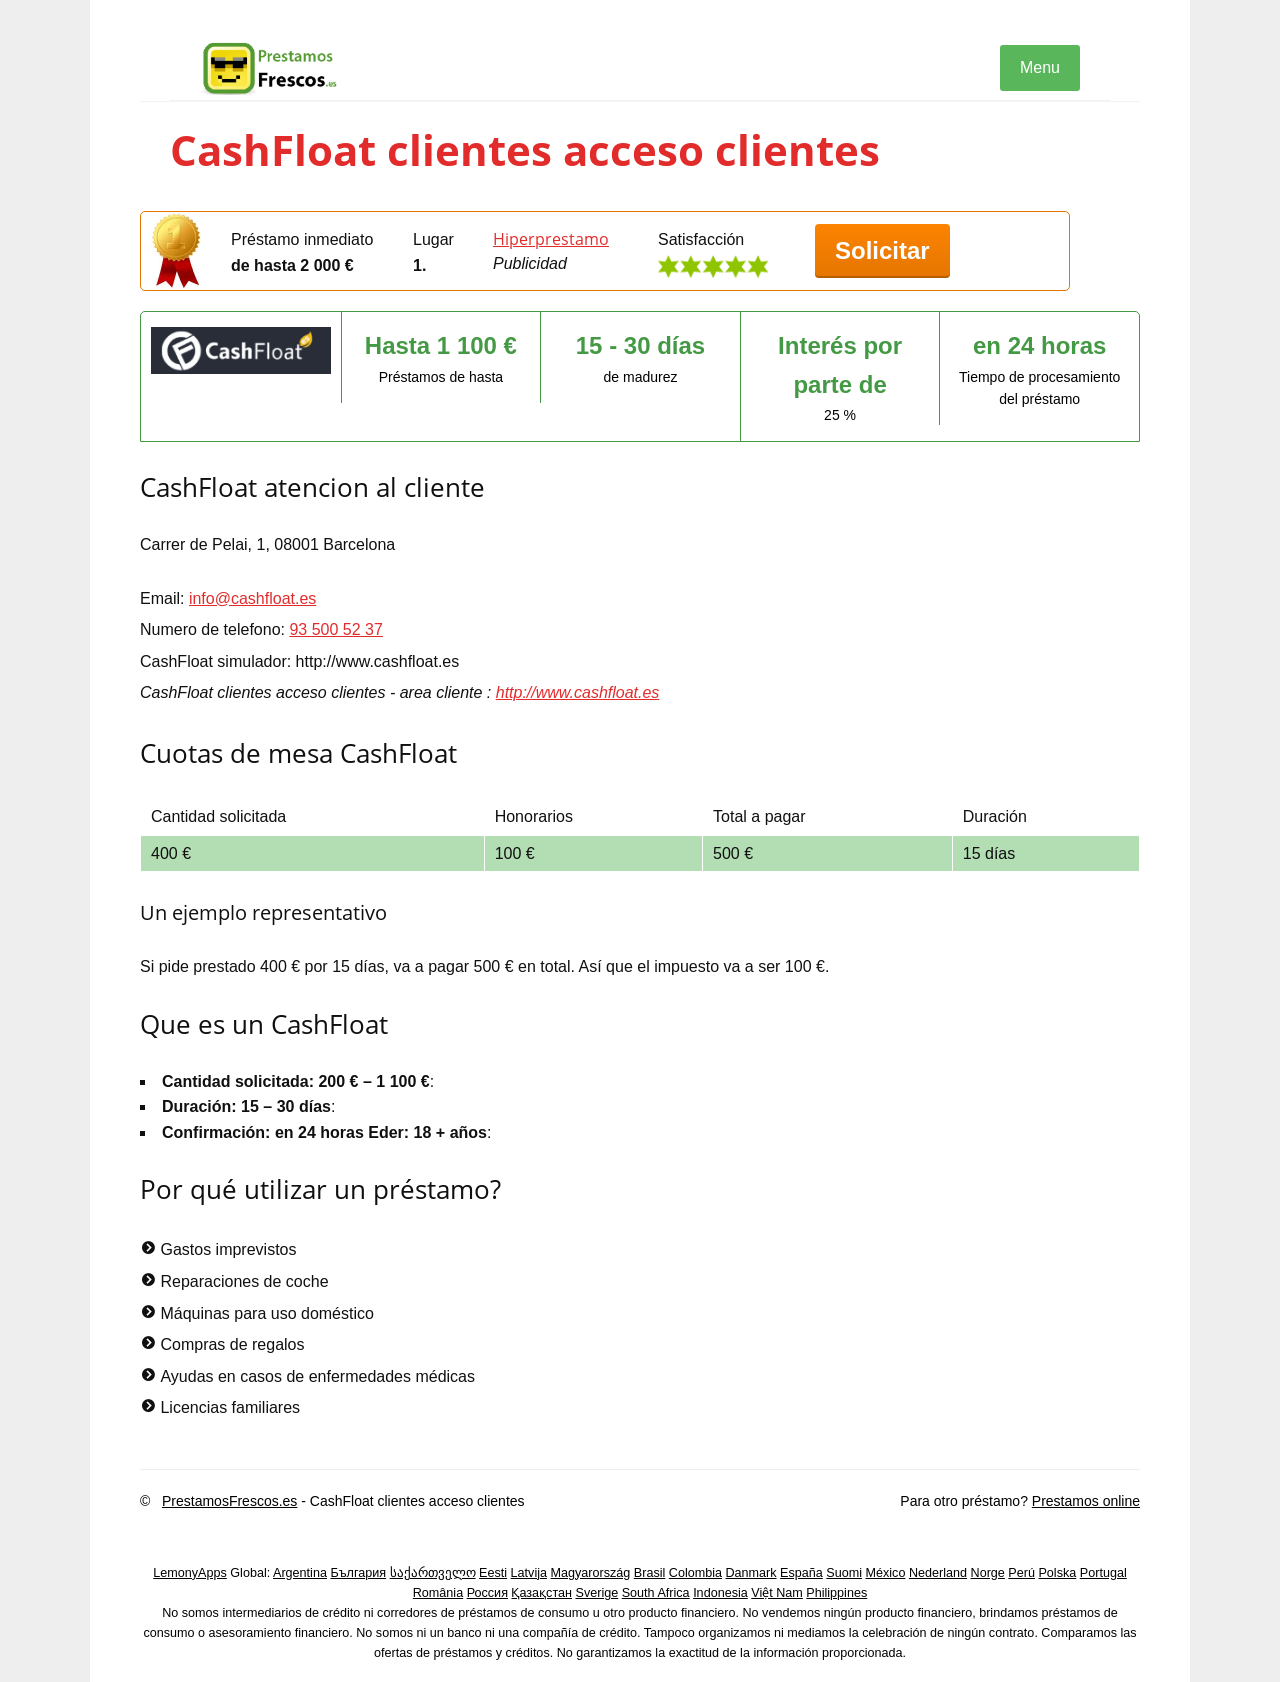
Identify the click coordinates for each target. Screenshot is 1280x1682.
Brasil (650, 1573)
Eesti (493, 1573)
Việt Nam (777, 1593)
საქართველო (433, 1573)
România (438, 1593)
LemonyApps (190, 1573)
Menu (1040, 67)
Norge (988, 1573)
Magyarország (591, 1573)
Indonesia (720, 1593)
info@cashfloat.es (252, 598)
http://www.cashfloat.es (578, 692)
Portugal (1103, 1573)
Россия (487, 1593)
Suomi (844, 1573)
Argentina (300, 1573)
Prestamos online (1086, 1501)
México (886, 1573)
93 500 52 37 (335, 629)
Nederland (938, 1573)
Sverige (597, 1593)
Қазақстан (541, 1593)
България (358, 1573)
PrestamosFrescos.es (229, 1501)
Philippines (836, 1593)
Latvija (529, 1573)
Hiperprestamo (551, 239)
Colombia (695, 1573)
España (801, 1573)
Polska (1057, 1573)
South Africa (656, 1593)
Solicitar (882, 250)
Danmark (751, 1573)
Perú (1021, 1573)
